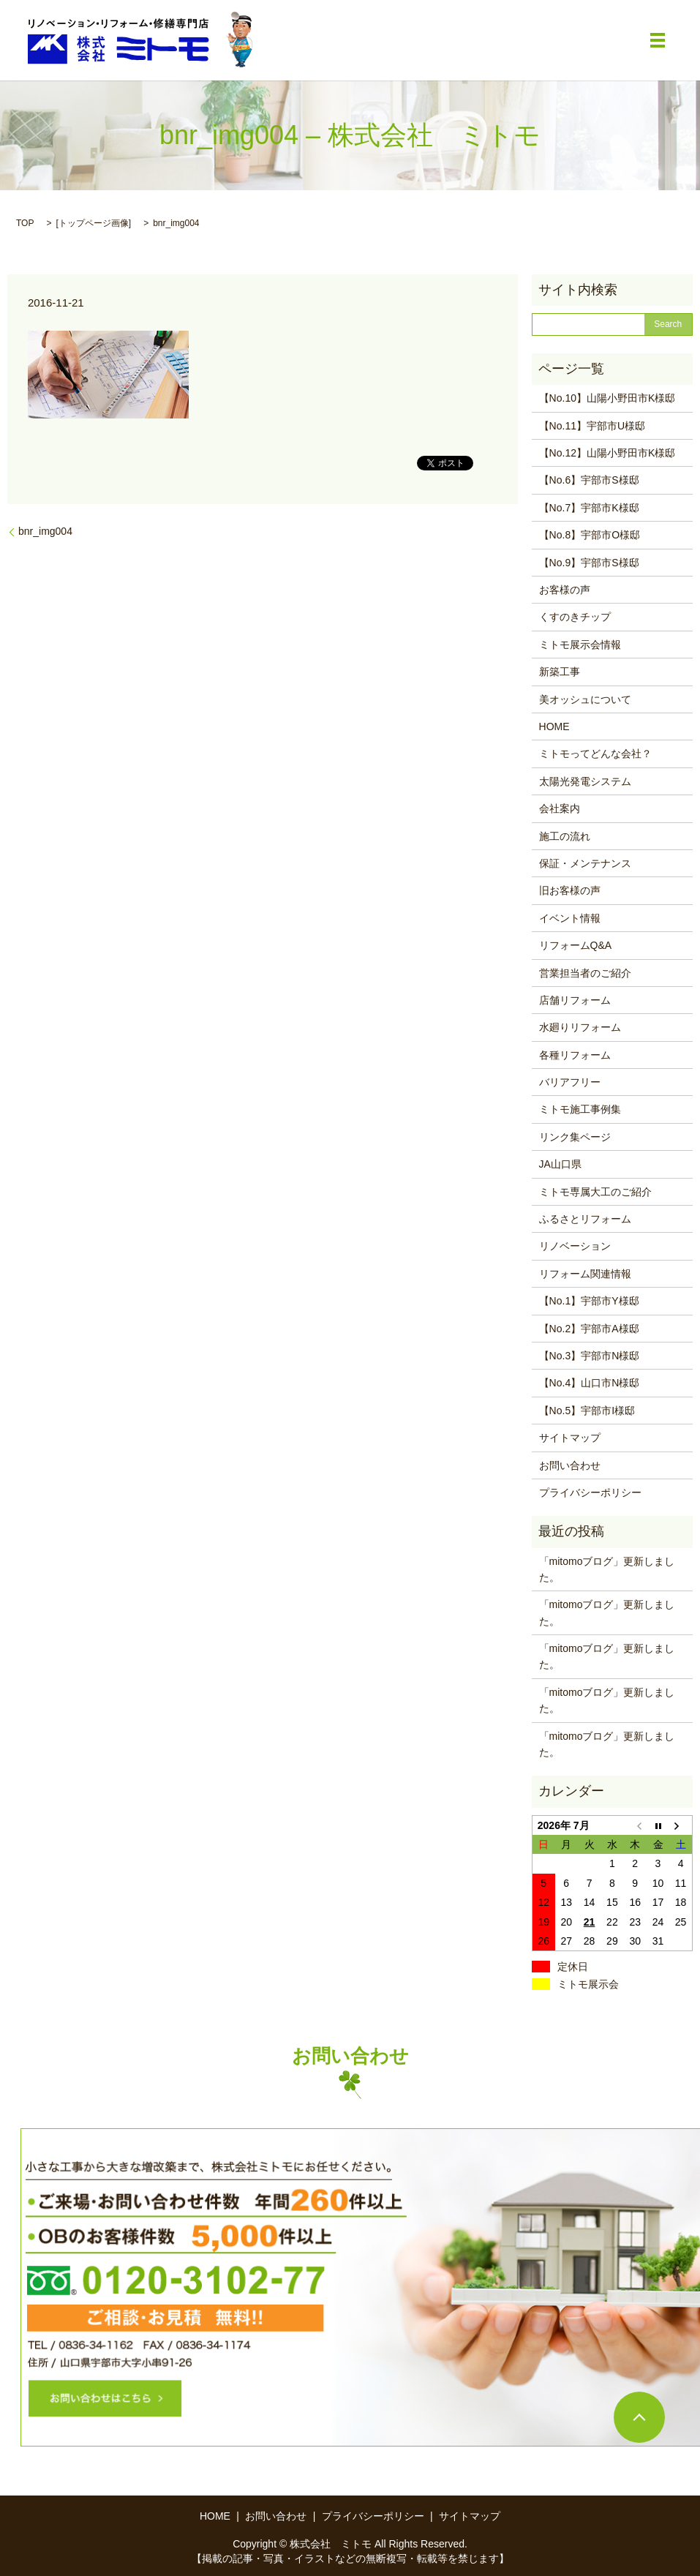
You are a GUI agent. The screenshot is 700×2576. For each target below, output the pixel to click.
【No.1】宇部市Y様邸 (589, 1301)
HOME (554, 726)
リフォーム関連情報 (585, 1274)
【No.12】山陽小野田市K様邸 (607, 453)
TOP (25, 223)
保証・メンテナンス (585, 863)
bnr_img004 (45, 531)
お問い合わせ (570, 1465)
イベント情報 (570, 918)
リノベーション (575, 1246)
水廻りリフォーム (580, 1027)
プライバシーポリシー (590, 1492)
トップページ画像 (94, 223)
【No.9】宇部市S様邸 (589, 562)
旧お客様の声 (570, 890)
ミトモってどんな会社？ (595, 753)
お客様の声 (564, 590)
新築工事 (559, 671)
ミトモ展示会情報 (580, 644)
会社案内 (559, 808)
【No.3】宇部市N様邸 (589, 1356)
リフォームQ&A (575, 945)
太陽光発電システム (585, 781)
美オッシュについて (585, 699)
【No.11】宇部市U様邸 (592, 426)
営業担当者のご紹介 (585, 973)
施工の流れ (564, 836)
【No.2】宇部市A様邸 (589, 1328)
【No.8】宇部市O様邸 (589, 535)
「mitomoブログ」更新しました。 (607, 1569)
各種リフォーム (575, 1055)
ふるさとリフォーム (585, 1219)
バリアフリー (570, 1082)
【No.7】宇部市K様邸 (589, 508)
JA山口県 (560, 1164)
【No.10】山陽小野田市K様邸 (607, 398)
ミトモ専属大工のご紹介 (595, 1192)
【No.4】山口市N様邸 (589, 1383)
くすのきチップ (575, 617)
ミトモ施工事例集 (580, 1109)
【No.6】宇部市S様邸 (589, 480)
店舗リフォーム (575, 1000)
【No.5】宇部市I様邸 (587, 1410)
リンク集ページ (575, 1137)
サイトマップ (570, 1437)
